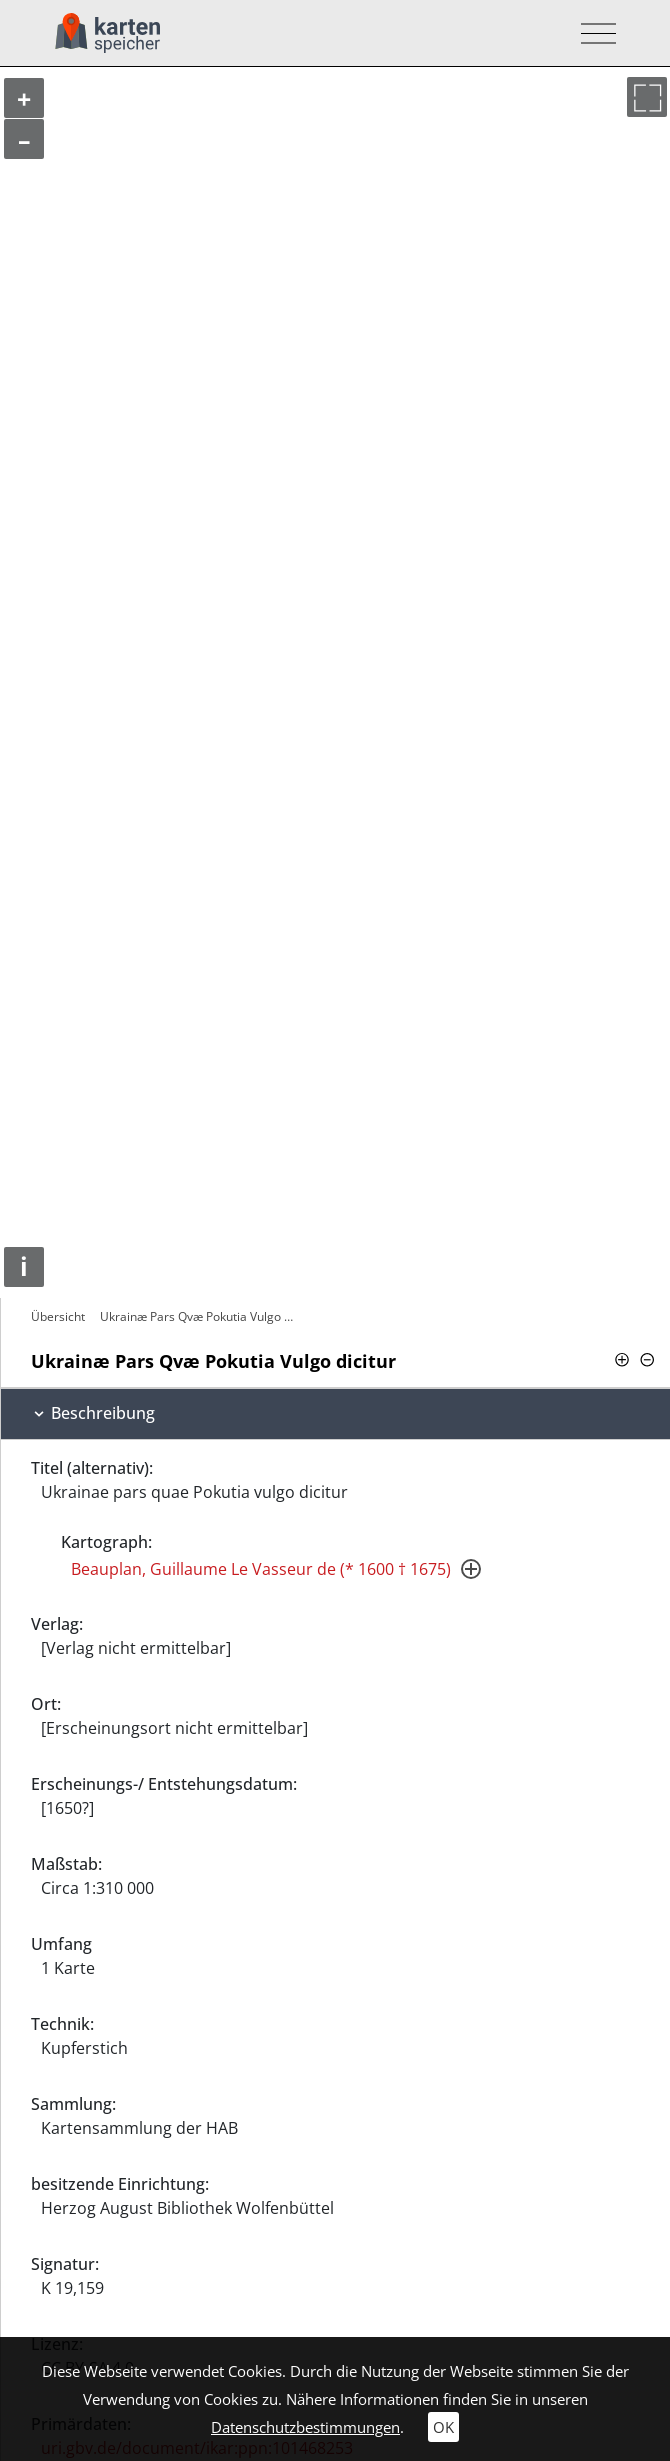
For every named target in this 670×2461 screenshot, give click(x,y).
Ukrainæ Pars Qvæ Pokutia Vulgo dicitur (199, 1316)
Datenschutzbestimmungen (305, 2427)
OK (443, 2427)
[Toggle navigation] (592, 33)
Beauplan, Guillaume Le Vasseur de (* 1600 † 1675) (261, 1569)
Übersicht (58, 1316)
